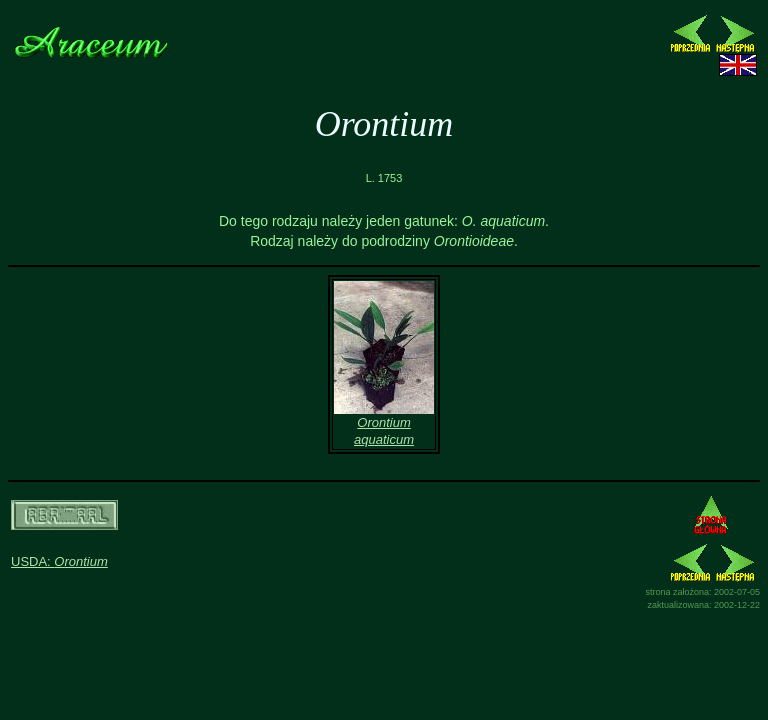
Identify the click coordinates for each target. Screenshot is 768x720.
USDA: (59, 561)
